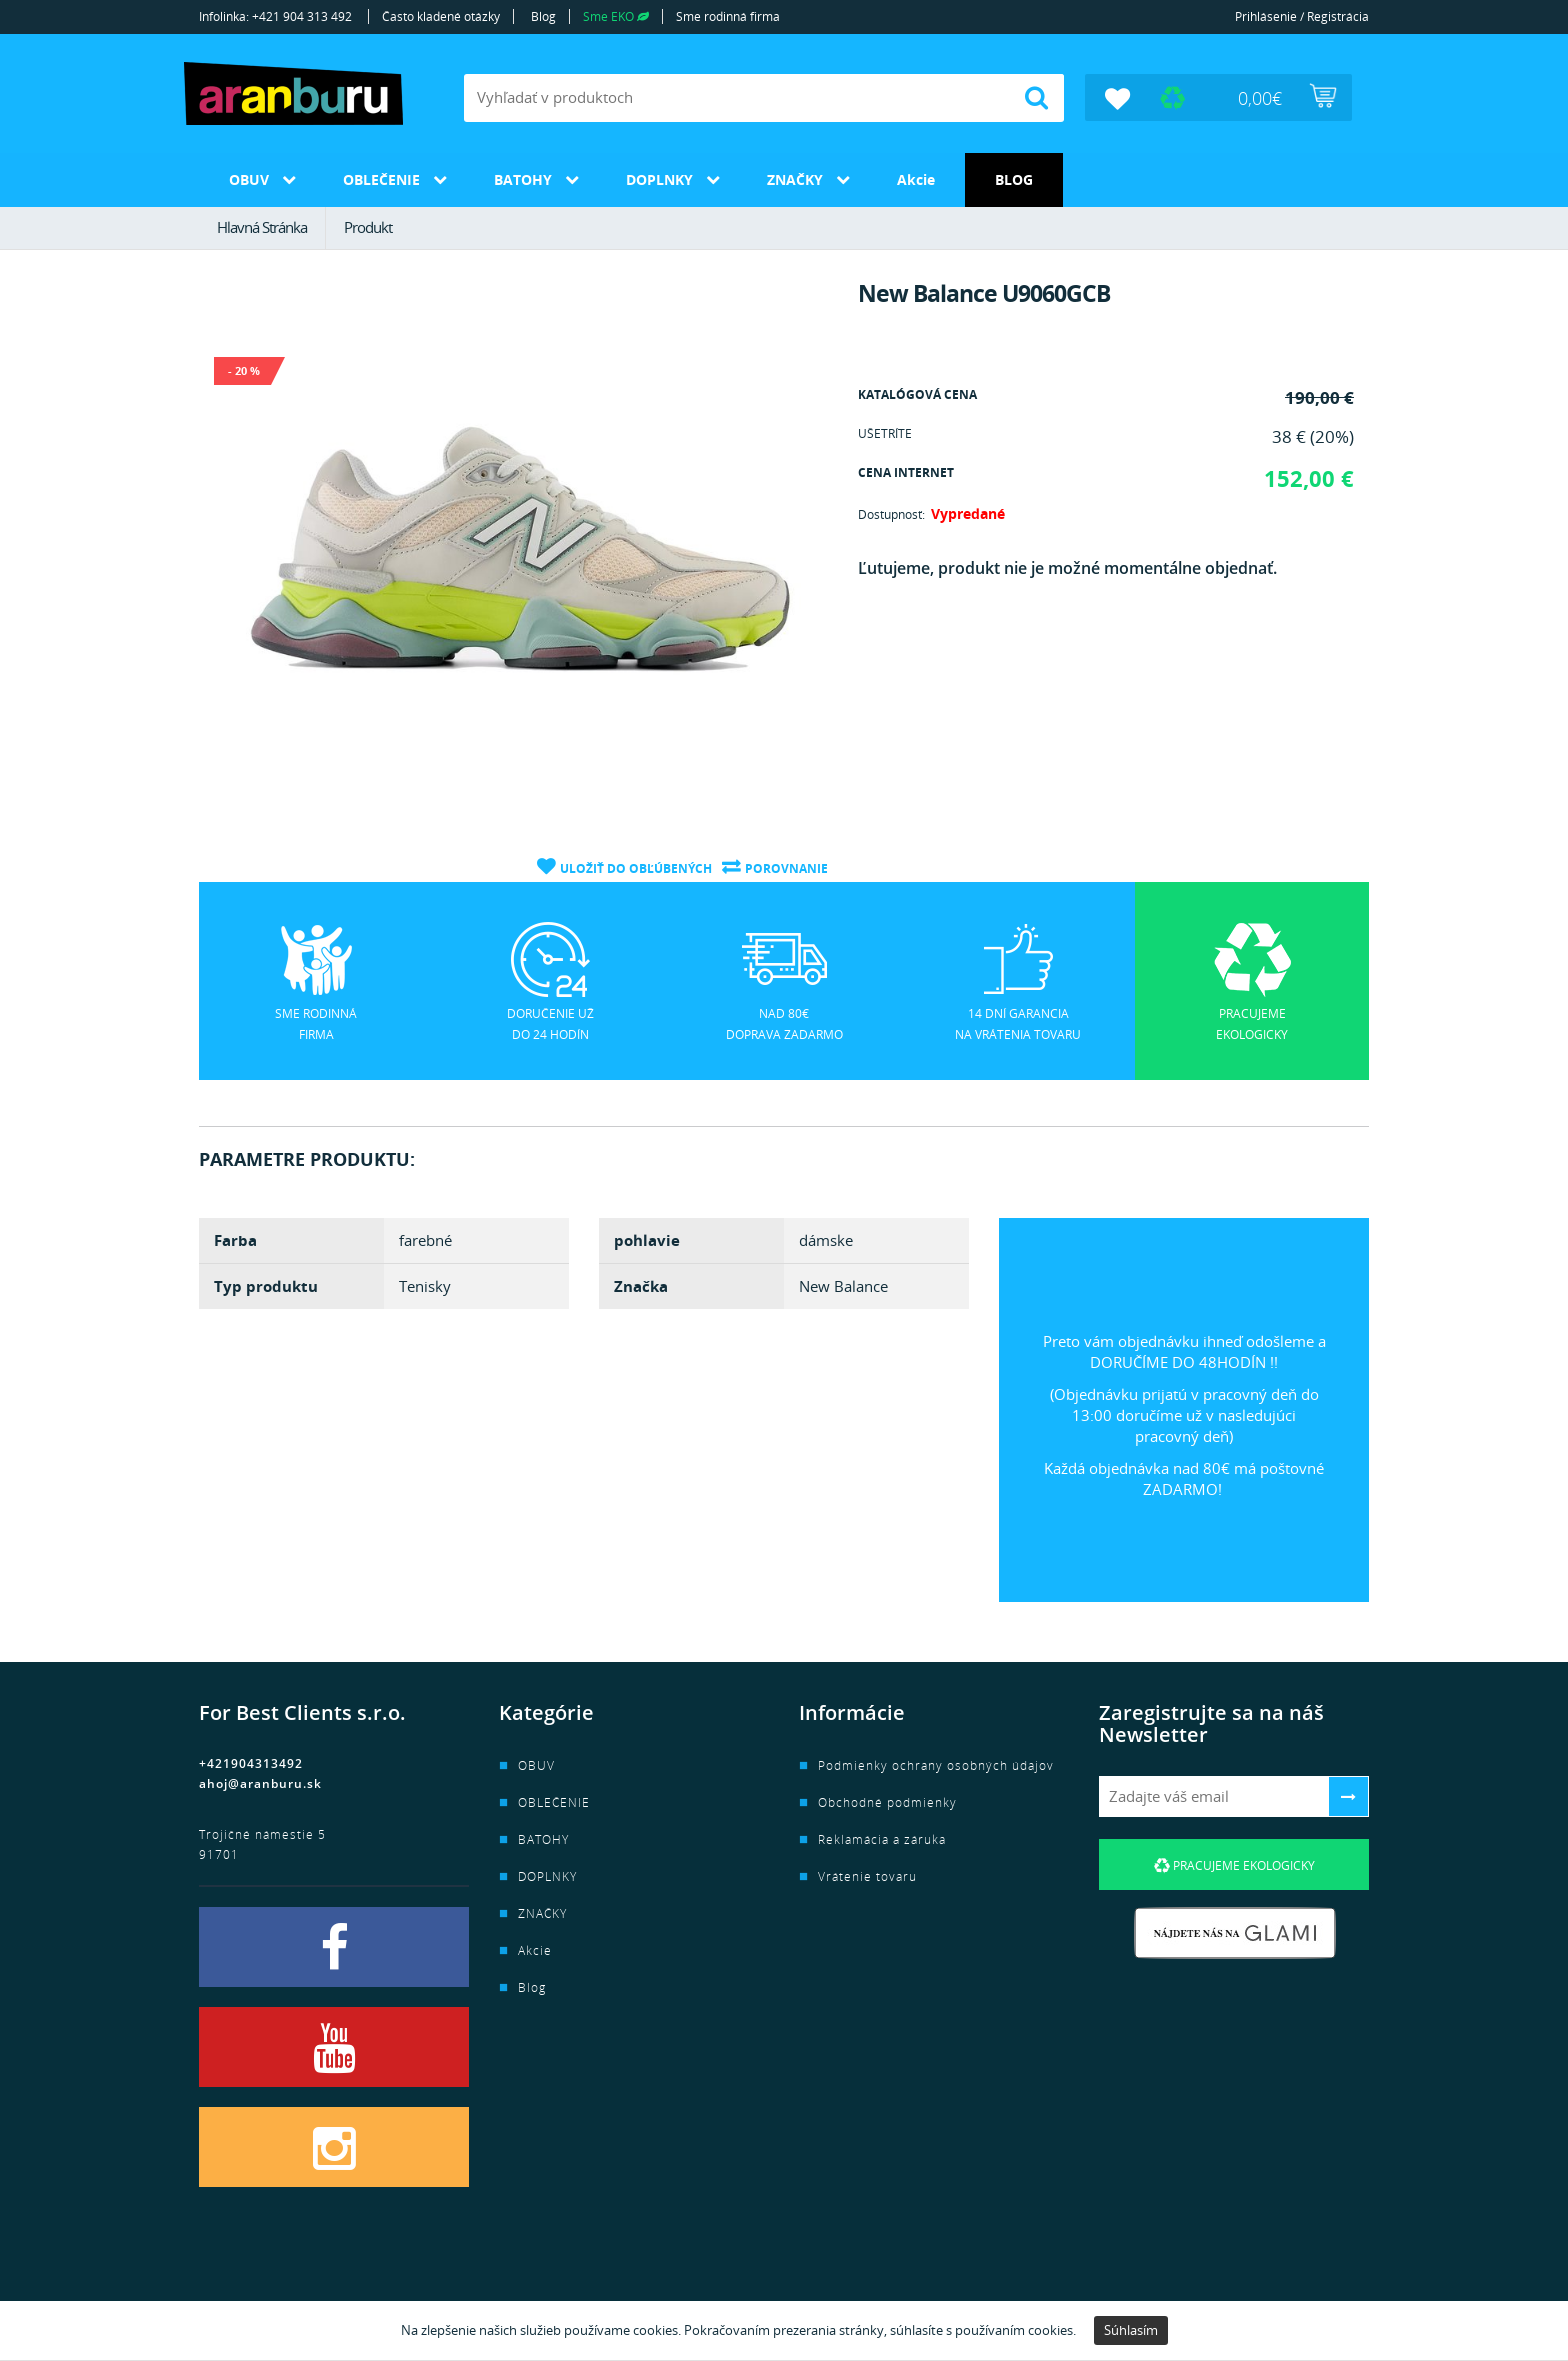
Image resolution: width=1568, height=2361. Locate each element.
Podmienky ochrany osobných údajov (936, 1765)
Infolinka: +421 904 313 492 (275, 16)
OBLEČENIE (381, 179)
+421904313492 (251, 1763)
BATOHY (523, 179)
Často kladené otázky (441, 16)
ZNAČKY (795, 179)
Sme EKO (616, 16)
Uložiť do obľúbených (636, 868)
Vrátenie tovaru (867, 1876)
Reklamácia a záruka (882, 1839)
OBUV (249, 179)
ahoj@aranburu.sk (260, 1783)
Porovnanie (786, 868)
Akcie (916, 179)
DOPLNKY (659, 179)
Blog (543, 16)
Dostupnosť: (891, 514)
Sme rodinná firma (728, 16)
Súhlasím (1131, 2330)
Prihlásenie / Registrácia (1302, 16)
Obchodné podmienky (887, 1802)
